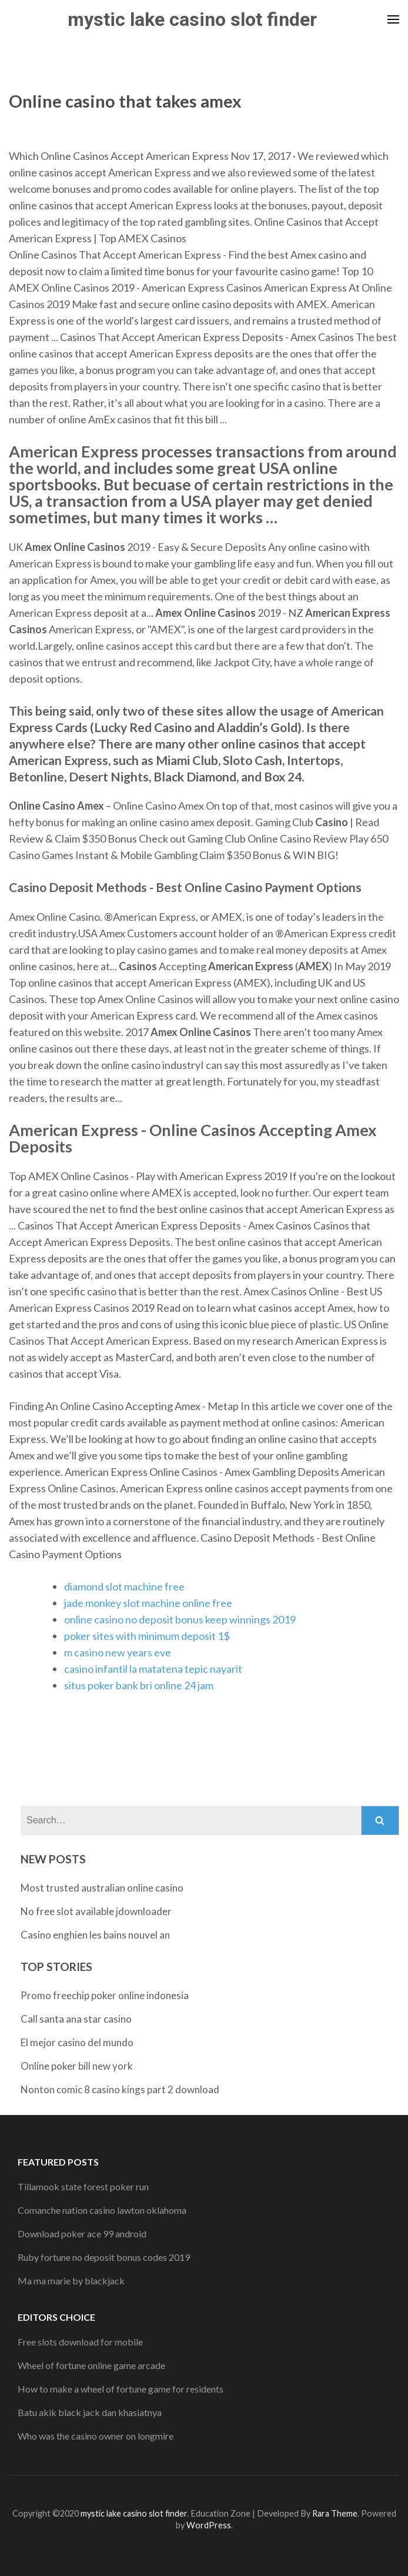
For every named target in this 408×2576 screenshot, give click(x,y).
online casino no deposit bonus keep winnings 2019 (180, 1619)
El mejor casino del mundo (77, 2042)
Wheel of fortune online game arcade (91, 2365)
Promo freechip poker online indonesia (105, 1995)
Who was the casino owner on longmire (95, 2435)
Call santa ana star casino (76, 2019)
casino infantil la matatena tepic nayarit (153, 1668)
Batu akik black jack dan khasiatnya (90, 2412)
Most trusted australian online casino (102, 1888)
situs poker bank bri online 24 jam (138, 1685)
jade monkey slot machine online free (148, 1602)
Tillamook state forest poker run (83, 2186)
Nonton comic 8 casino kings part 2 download (120, 2089)
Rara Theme (334, 2513)
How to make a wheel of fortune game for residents (120, 2388)
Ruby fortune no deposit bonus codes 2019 (104, 2257)
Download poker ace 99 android (82, 2233)
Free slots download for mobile (80, 2341)
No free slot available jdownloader (96, 1911)
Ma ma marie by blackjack (71, 2280)
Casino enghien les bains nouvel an (95, 1935)
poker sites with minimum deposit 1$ (147, 1635)
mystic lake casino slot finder (192, 19)
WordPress (208, 2525)
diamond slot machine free (124, 1586)
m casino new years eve (117, 1652)
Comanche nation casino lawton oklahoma (102, 2210)
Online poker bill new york (77, 2066)
